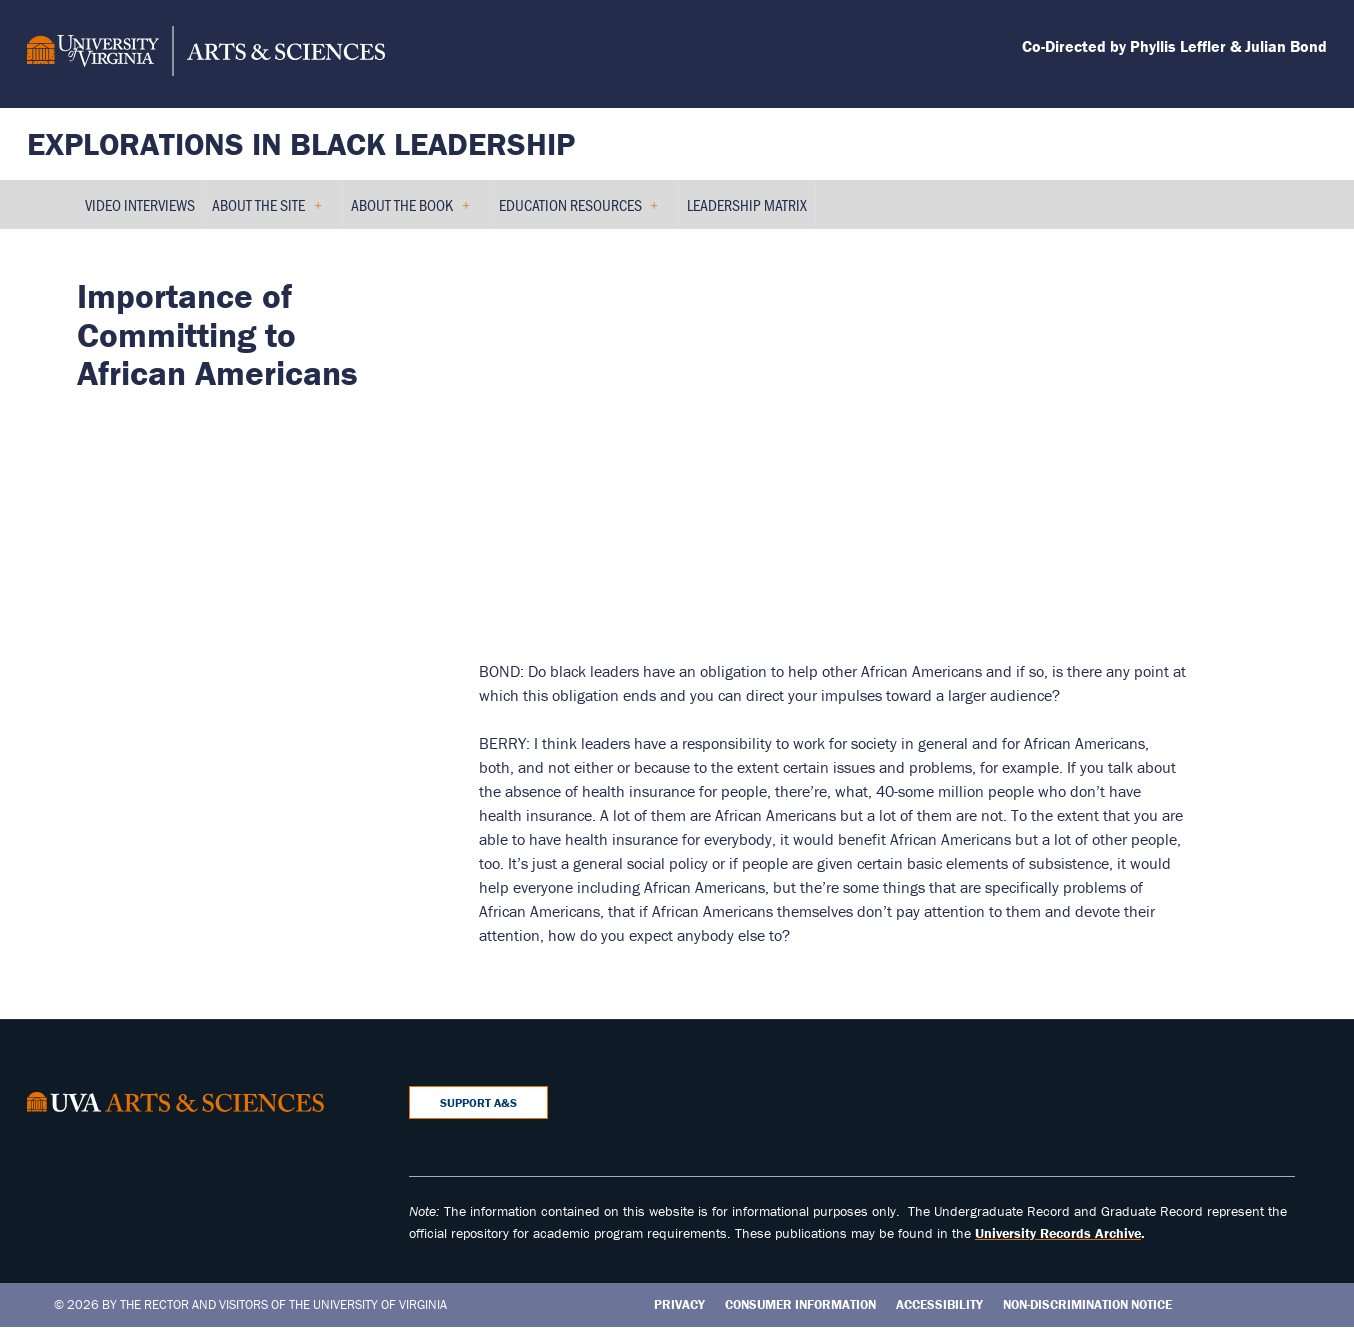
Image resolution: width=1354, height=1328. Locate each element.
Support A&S (478, 1102)
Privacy (679, 1304)
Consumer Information (800, 1304)
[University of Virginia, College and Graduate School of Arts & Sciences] (206, 54)
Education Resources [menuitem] (579, 211)
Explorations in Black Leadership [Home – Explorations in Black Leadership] (301, 143)
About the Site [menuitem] (267, 211)
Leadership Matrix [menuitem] (747, 204)
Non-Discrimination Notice (1087, 1304)
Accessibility (939, 1304)
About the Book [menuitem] (410, 211)
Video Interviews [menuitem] (140, 204)
